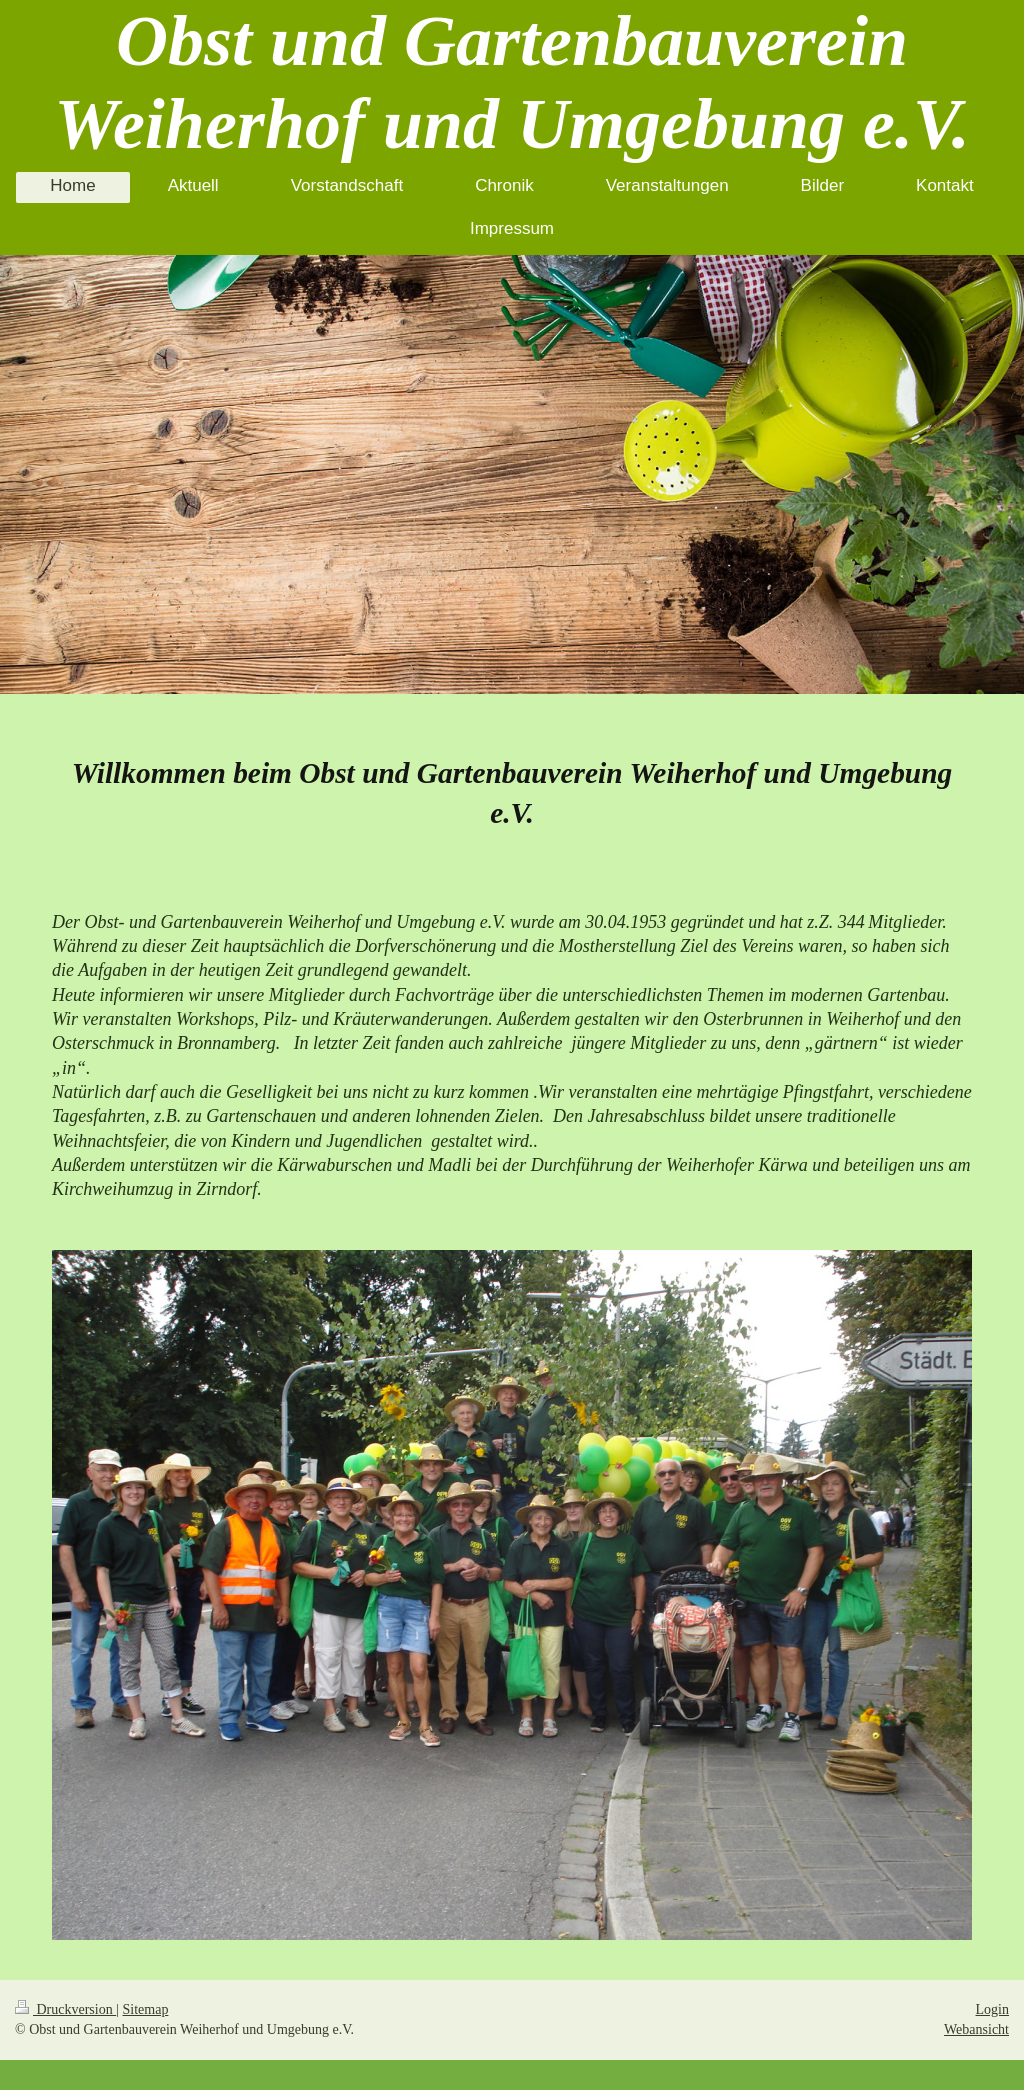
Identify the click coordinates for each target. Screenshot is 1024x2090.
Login (992, 2009)
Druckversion (65, 2009)
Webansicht (976, 2029)
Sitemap (146, 2009)
